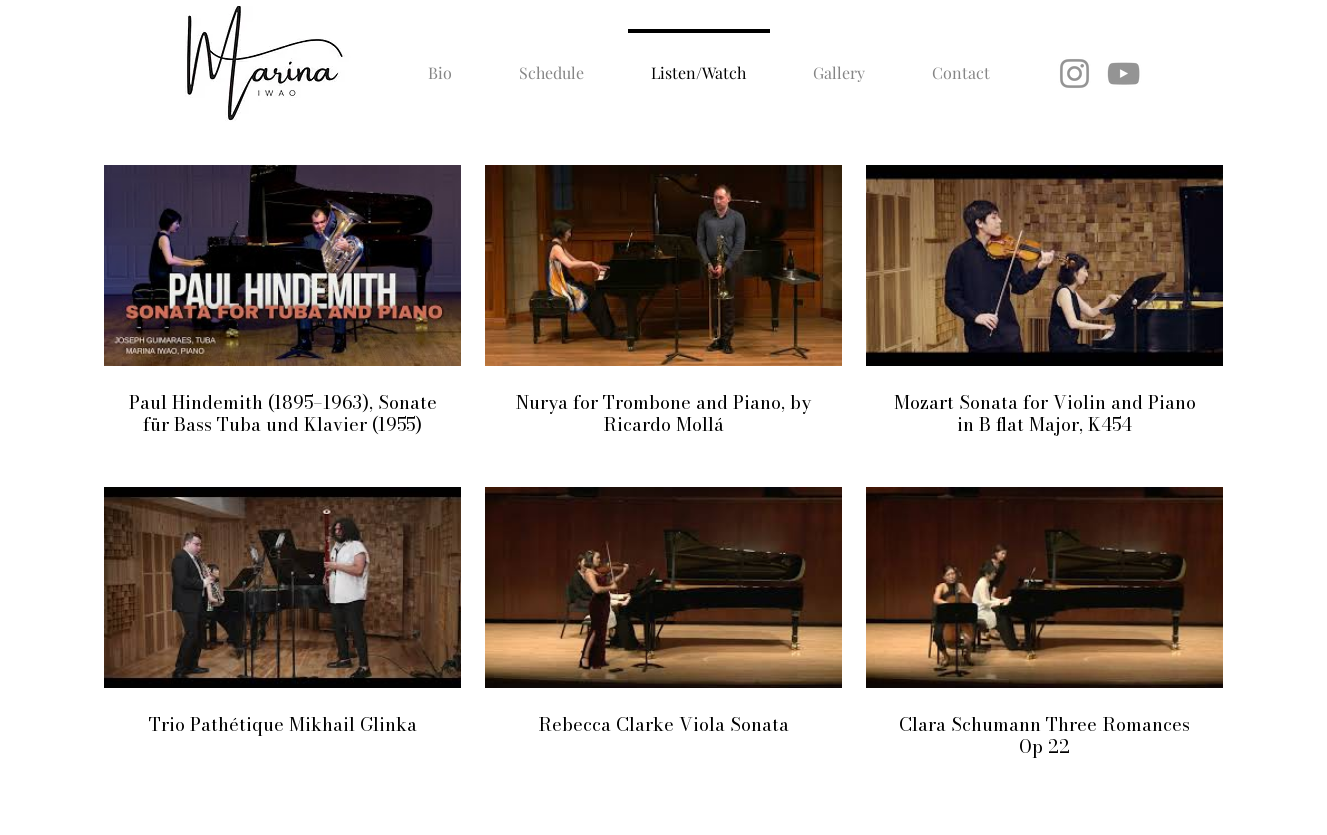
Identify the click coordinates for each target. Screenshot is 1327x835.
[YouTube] (1123, 73)
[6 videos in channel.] (663, 462)
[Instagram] (1074, 73)
